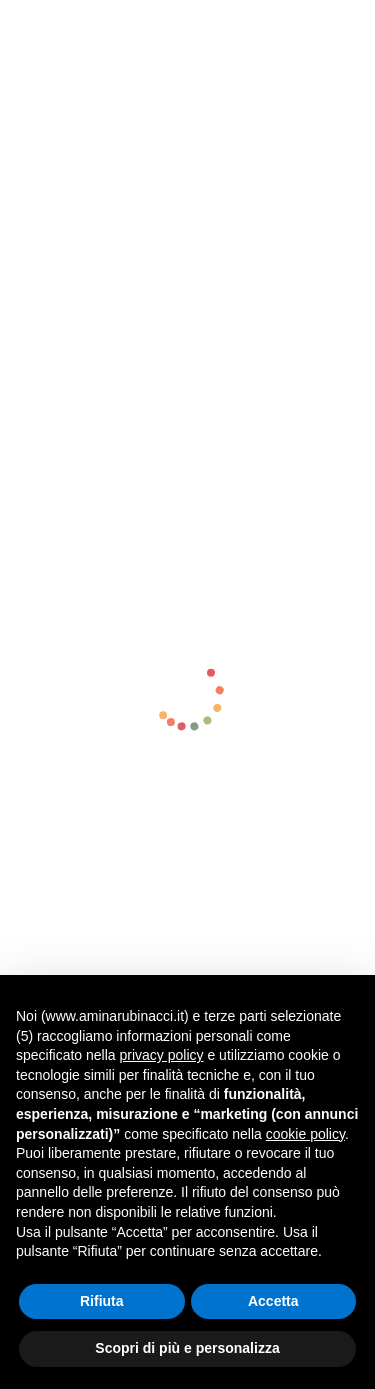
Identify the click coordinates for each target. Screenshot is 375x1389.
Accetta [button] (273, 1301)
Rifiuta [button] (102, 1301)
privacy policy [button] (162, 1055)
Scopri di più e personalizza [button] (187, 1348)
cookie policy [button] (305, 1134)
